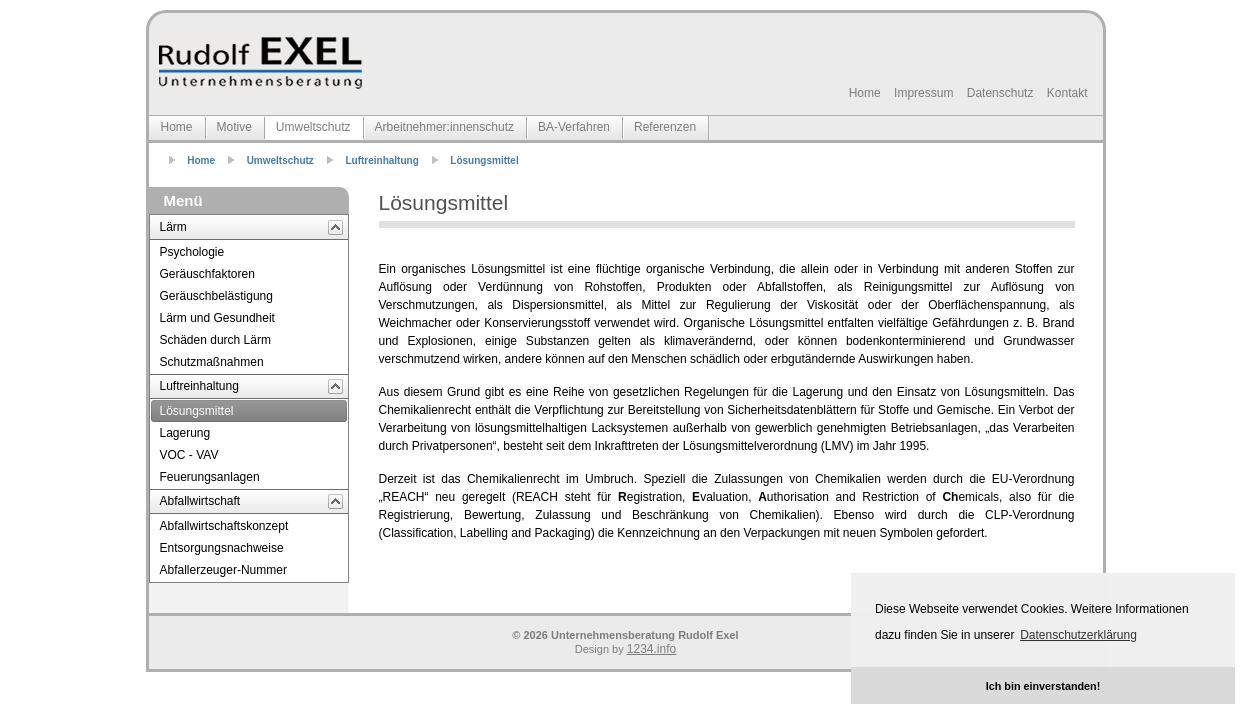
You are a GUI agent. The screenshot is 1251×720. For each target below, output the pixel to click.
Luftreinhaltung (381, 160)
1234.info (651, 649)
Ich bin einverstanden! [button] (1043, 686)
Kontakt (1067, 93)
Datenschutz (1000, 93)
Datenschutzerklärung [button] (1078, 635)
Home (865, 93)
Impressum (923, 93)
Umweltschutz (280, 160)
